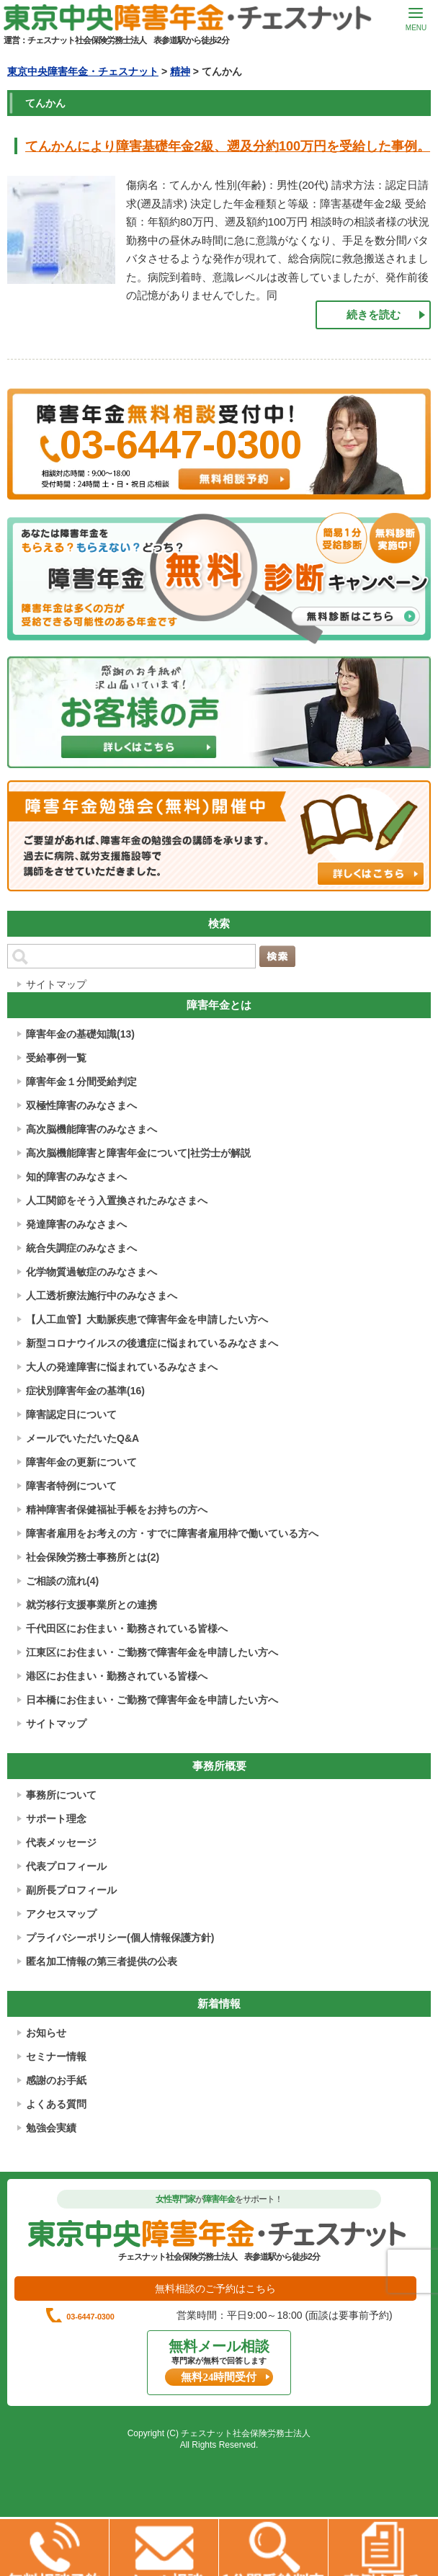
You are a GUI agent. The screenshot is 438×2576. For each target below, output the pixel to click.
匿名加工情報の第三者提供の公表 (101, 1961)
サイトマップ (56, 984)
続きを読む (374, 314)
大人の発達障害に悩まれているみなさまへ (122, 1367)
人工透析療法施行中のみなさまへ (101, 1295)
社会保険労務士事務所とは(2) (92, 1557)
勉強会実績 (51, 2128)
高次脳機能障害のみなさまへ (91, 1129)
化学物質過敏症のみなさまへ (91, 1272)
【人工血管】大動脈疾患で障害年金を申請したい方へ (147, 1319)
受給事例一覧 (56, 1058)
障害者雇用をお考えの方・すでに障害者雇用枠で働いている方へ (172, 1533)
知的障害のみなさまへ (76, 1176)
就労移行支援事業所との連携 (91, 1604)
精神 (180, 71)
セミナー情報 (56, 2056)
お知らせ (46, 2032)
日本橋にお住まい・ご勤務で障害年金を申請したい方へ (152, 1700)
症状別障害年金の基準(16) (85, 1390)
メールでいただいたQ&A (82, 1438)
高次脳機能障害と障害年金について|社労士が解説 (138, 1153)
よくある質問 (56, 2104)
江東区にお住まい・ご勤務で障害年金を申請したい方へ (152, 1652)
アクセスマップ (61, 1914)
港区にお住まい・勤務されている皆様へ (116, 1676)
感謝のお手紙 (56, 2080)
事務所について (61, 1795)
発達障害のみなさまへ (76, 1224)
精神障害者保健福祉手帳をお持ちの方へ (116, 1509)
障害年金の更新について (81, 1462)
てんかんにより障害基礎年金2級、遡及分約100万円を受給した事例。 (227, 146)
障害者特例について (71, 1486)
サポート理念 (56, 1818)
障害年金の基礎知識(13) (80, 1034)
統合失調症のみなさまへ (81, 1248)
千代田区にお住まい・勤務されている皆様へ (127, 1628)
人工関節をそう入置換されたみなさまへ (116, 1200)
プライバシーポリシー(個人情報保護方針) (120, 1937)
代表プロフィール (66, 1866)
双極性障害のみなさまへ (81, 1105)
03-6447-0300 (227, 2337)
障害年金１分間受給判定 (81, 1081)
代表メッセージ (61, 1842)
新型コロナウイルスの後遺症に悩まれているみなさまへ (152, 1343)
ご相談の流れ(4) (62, 1581)
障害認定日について (71, 1414)
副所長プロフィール (71, 1890)
